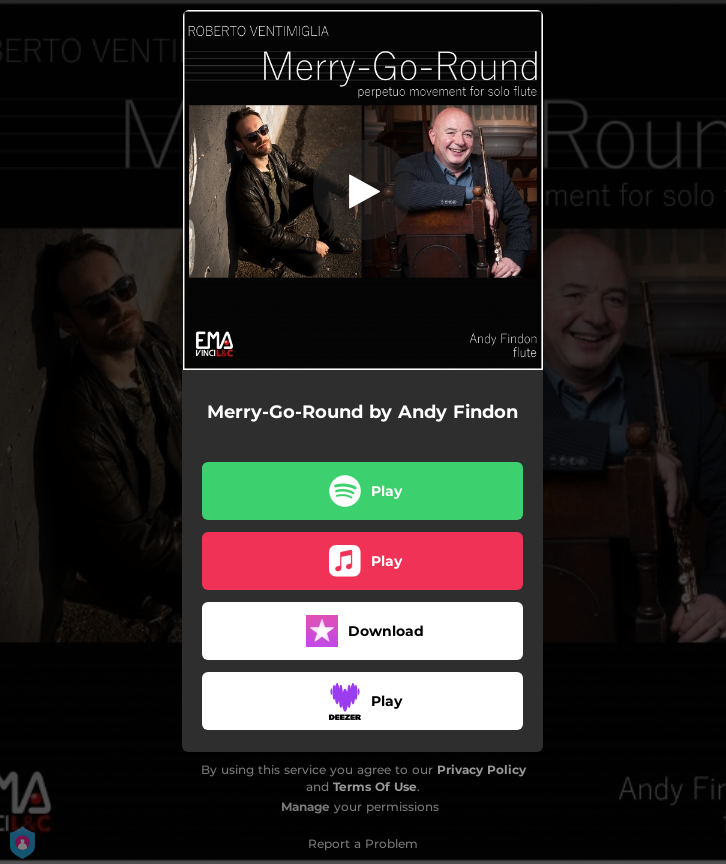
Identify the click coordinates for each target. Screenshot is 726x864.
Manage (305, 806)
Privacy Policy (481, 769)
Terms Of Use (375, 786)
